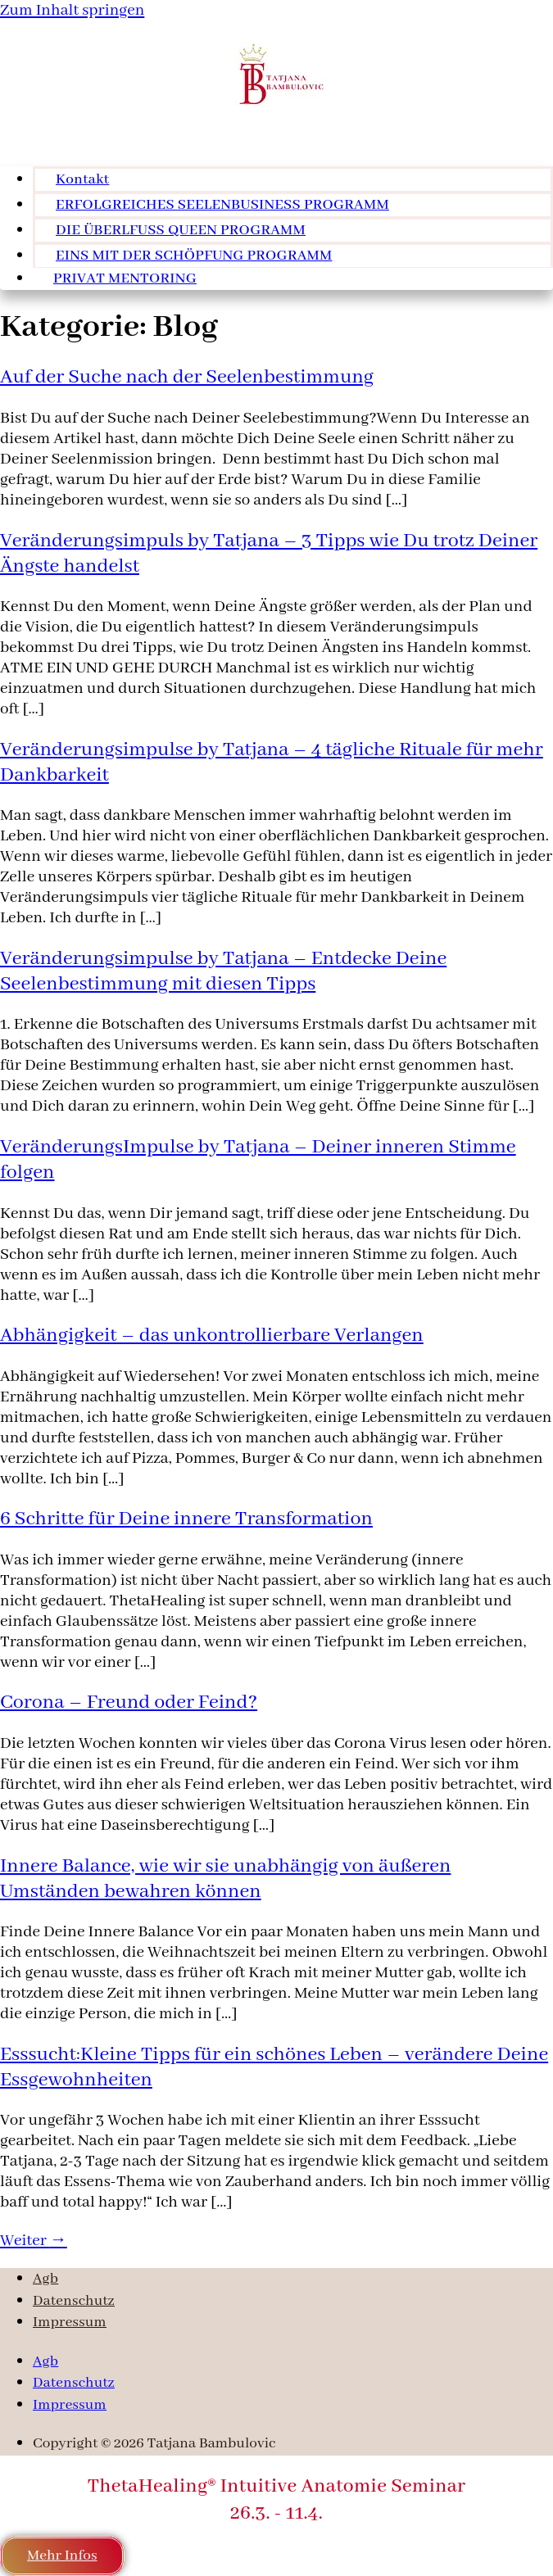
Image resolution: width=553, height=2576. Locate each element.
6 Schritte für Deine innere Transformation (186, 1519)
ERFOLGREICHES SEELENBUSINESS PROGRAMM (222, 205)
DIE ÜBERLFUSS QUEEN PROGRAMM (181, 230)
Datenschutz (74, 2301)
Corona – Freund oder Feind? (128, 1702)
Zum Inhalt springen (72, 10)
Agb (45, 2279)
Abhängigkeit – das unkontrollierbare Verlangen (212, 1335)
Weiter (33, 2240)
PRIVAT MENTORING (125, 278)
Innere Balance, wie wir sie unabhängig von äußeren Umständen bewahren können (225, 1879)
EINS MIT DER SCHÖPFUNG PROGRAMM (194, 256)
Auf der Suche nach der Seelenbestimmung (187, 377)
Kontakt (82, 179)
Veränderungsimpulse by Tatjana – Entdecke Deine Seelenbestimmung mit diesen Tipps (223, 971)
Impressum (70, 2322)
